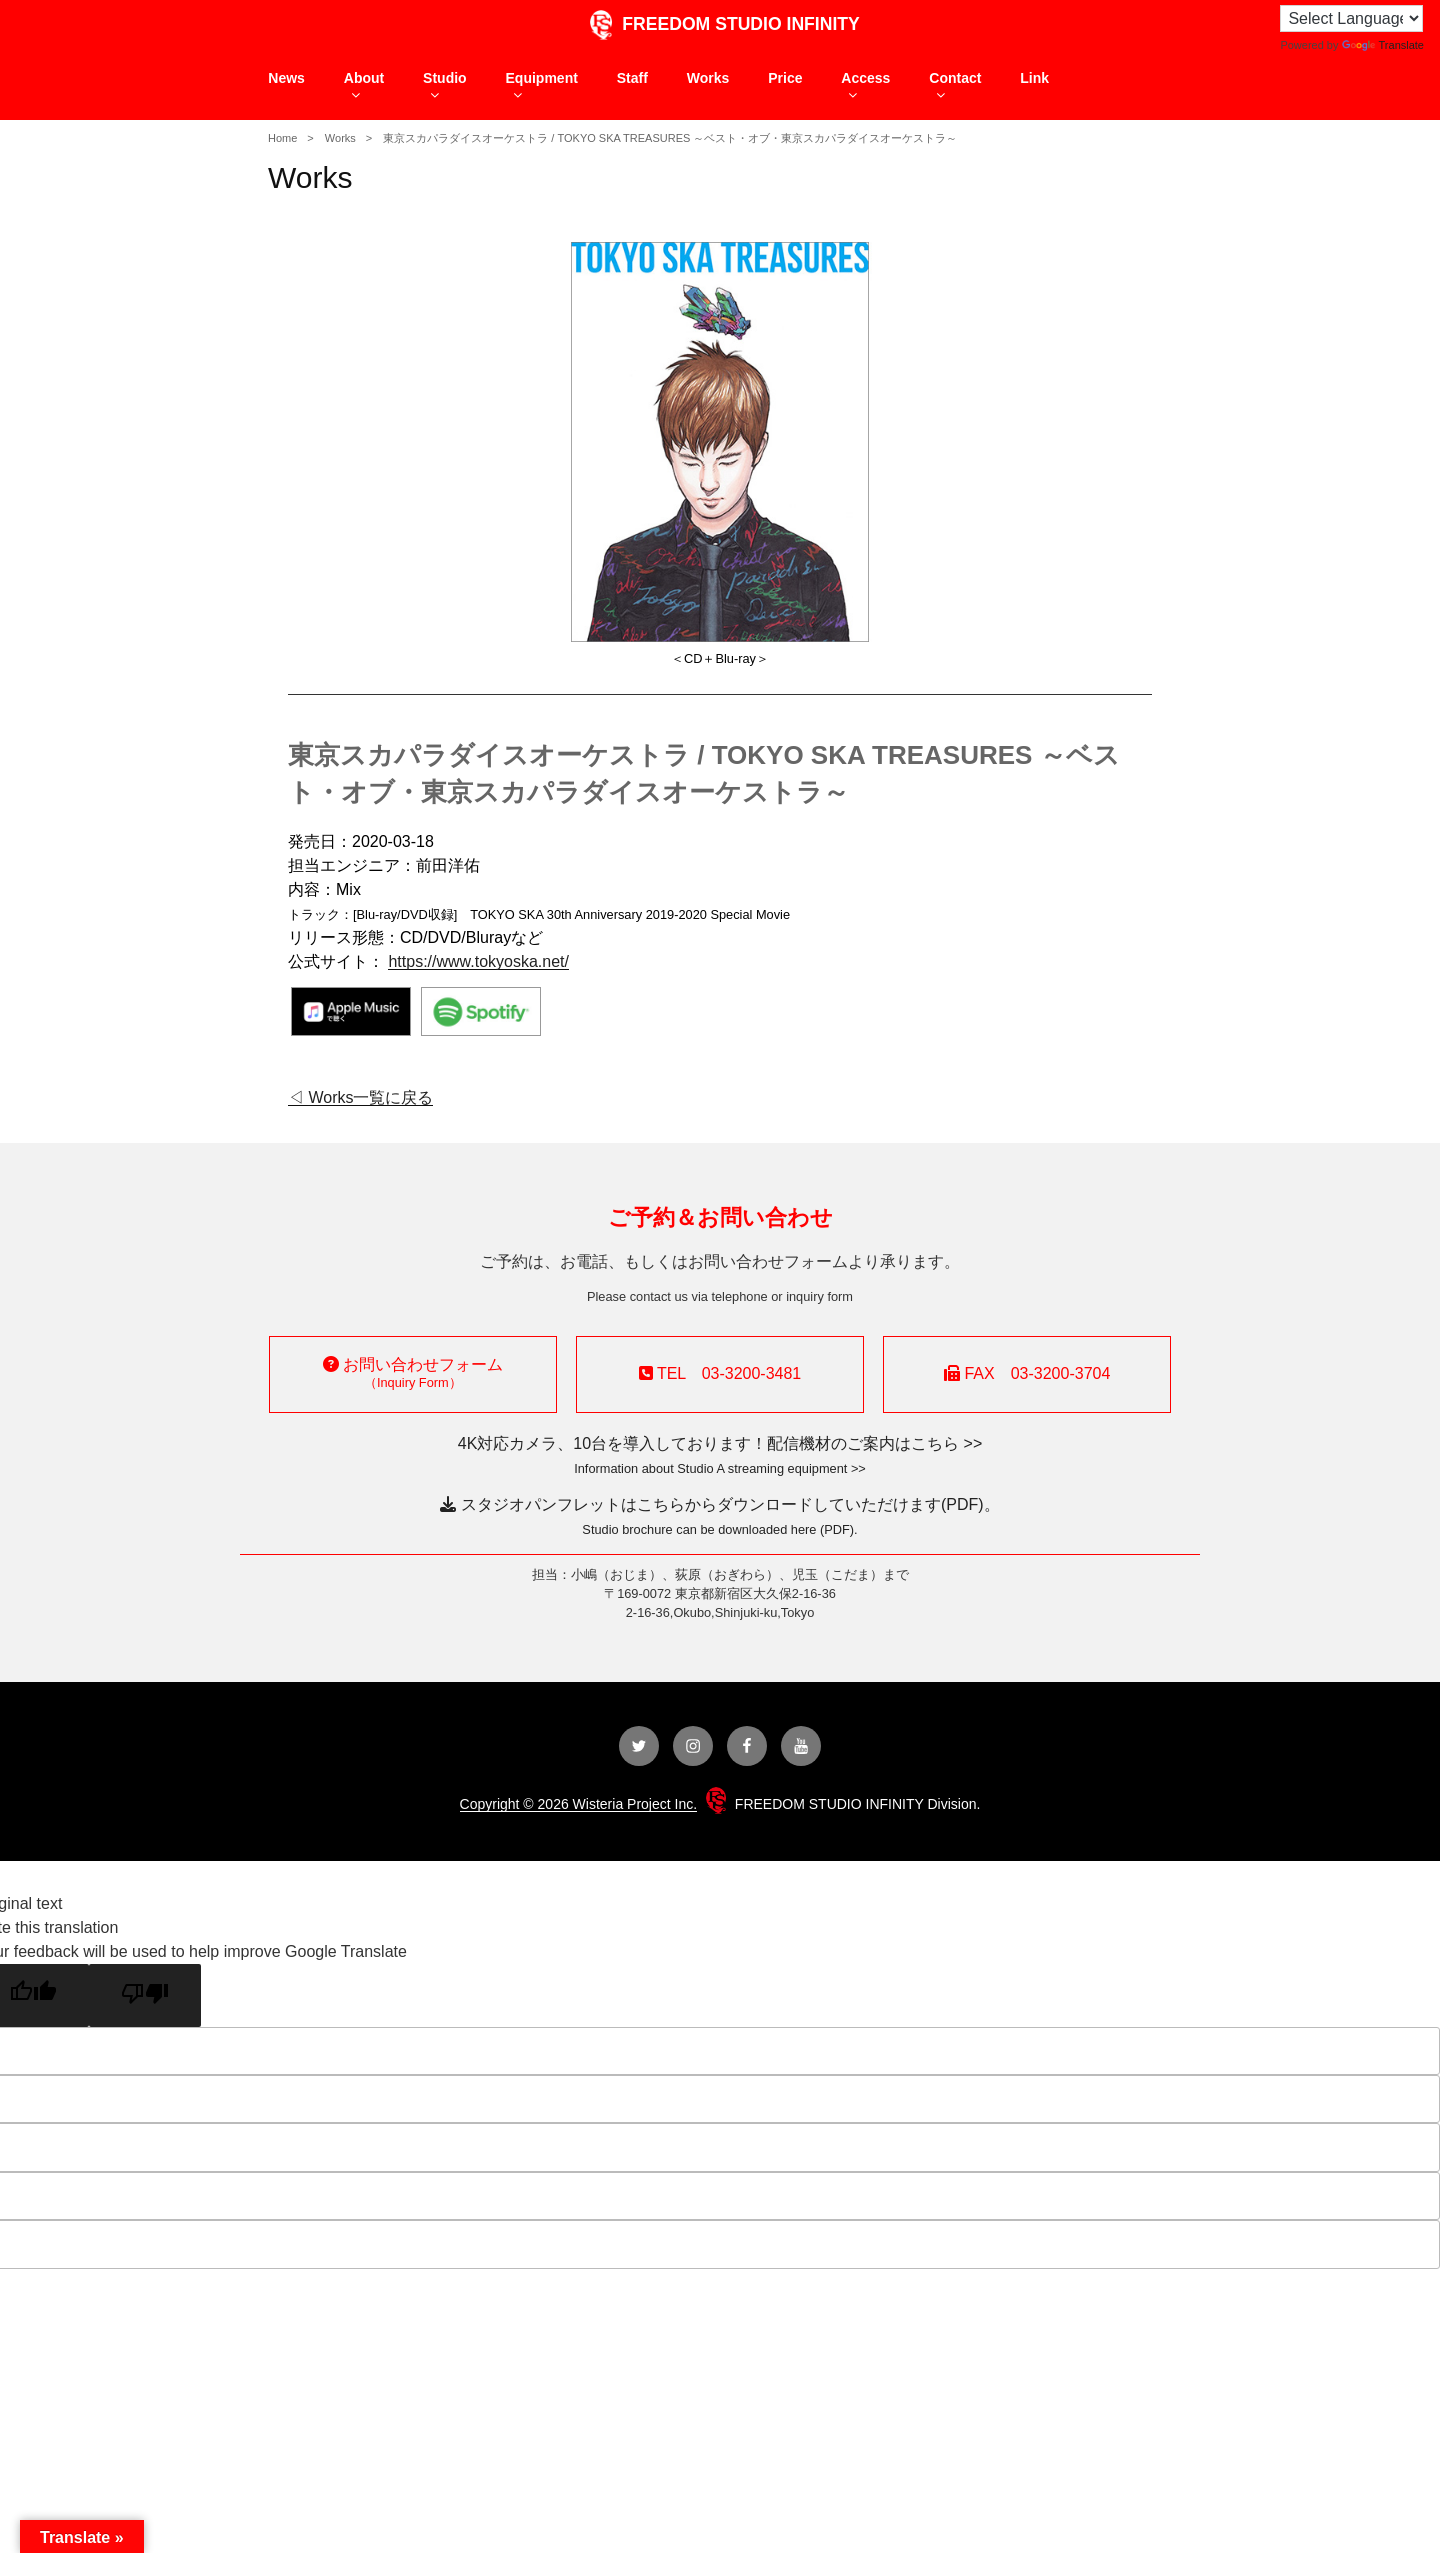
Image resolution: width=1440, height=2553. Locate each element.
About (364, 86)
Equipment (542, 86)
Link (1034, 78)
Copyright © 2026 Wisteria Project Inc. (579, 1804)
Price (785, 78)
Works (708, 78)
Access (865, 86)
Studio (445, 86)
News (286, 78)
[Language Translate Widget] (1351, 18)
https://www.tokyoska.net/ (478, 961)
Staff (632, 78)
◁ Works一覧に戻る (360, 1097)
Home (282, 138)
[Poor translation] (145, 1995)
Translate (1383, 45)
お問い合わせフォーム (413, 1373)
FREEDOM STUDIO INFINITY (720, 24)
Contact (955, 86)
